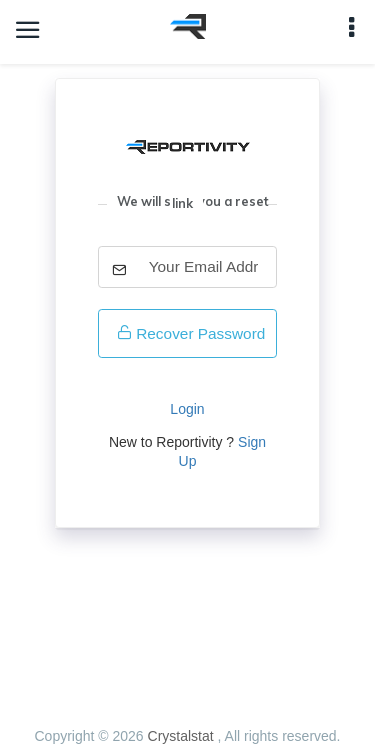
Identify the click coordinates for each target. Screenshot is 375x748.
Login (187, 409)
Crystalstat (183, 736)
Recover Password (191, 333)
